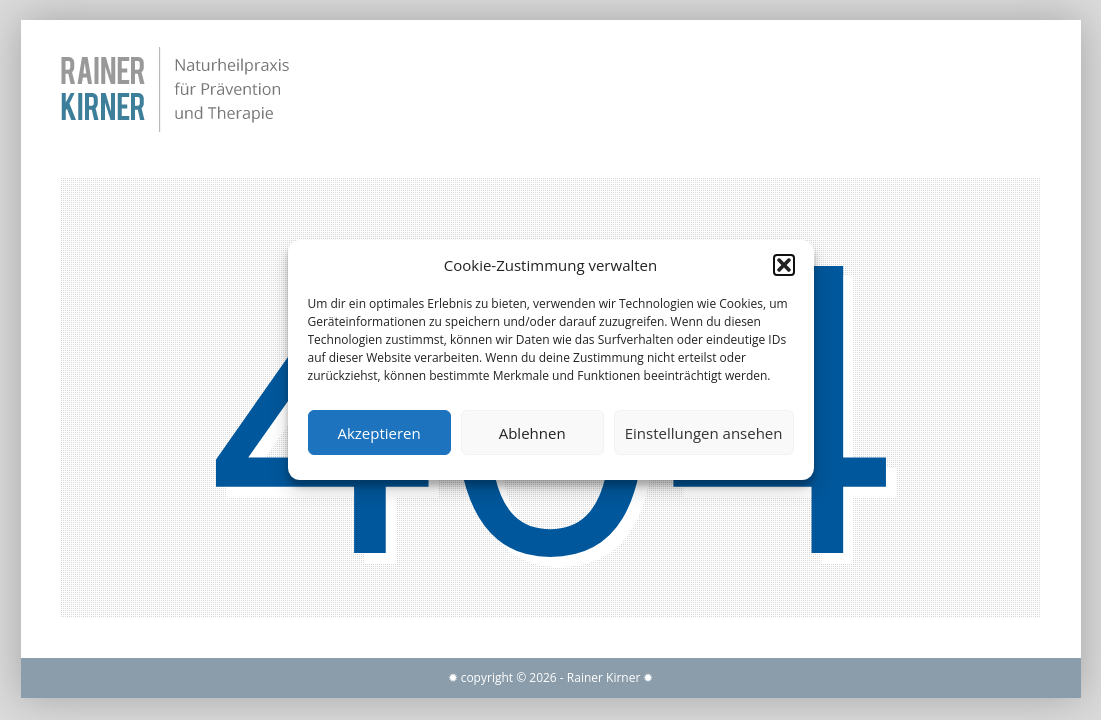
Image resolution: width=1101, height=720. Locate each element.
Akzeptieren (378, 433)
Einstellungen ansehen (704, 433)
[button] (784, 265)
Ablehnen (532, 433)
